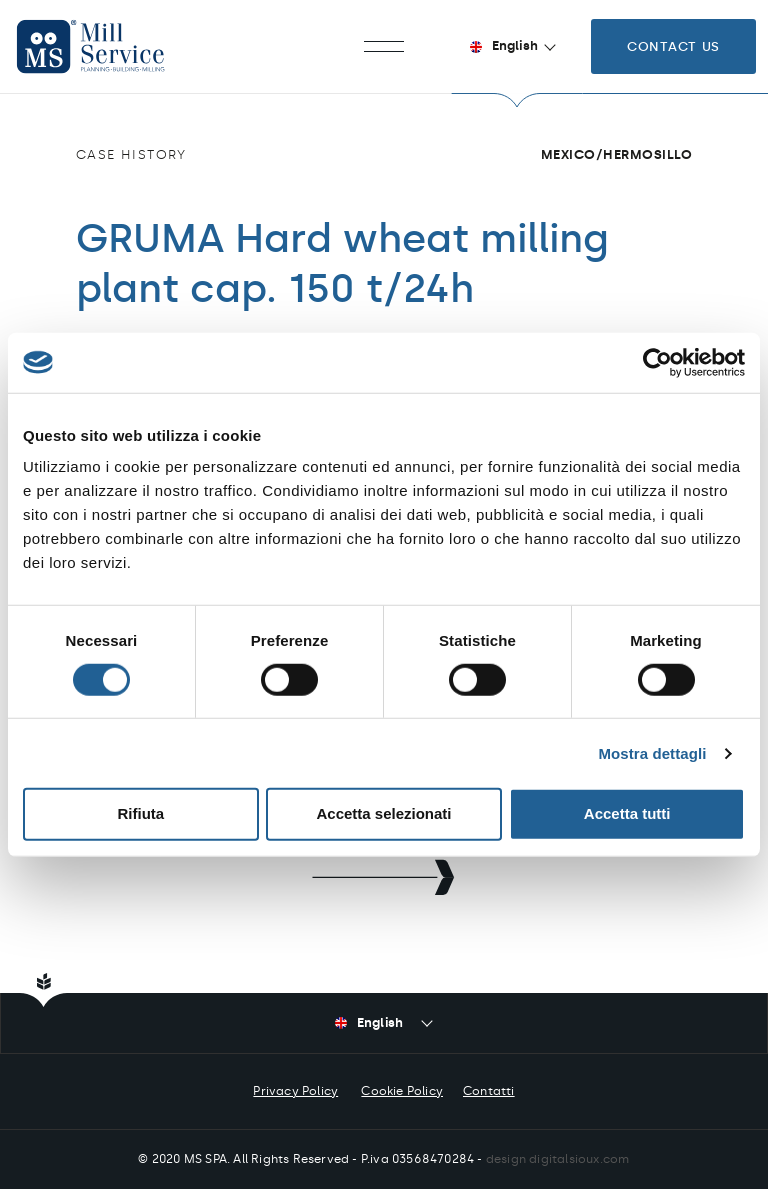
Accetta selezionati (383, 813)
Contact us (673, 46)
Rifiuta (140, 813)
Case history (131, 154)
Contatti (489, 1091)
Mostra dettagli (652, 753)
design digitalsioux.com (558, 1159)
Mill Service (110, 46)
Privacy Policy (295, 1091)
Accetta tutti (627, 813)
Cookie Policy (402, 1091)
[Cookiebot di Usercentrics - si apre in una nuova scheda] (657, 362)
